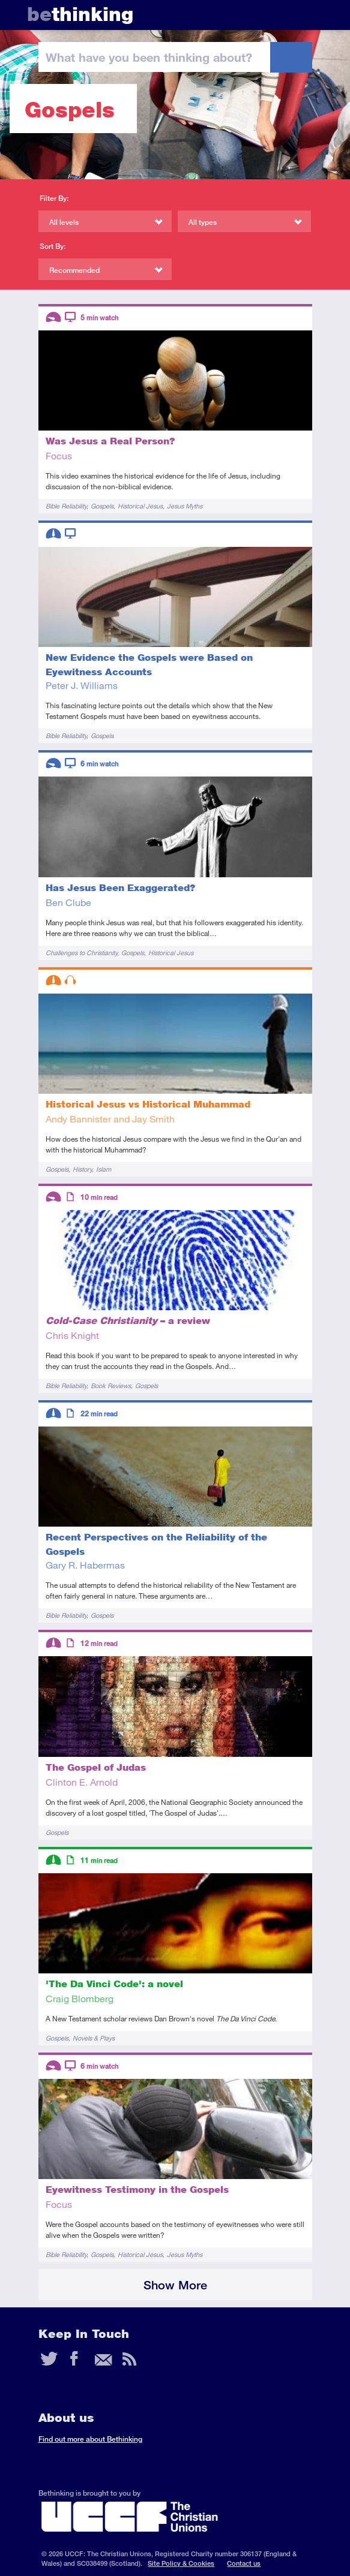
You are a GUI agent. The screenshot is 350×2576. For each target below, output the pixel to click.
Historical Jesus (140, 506)
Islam (103, 1169)
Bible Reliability (66, 506)
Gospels (102, 506)
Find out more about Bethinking (90, 2438)
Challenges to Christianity (81, 952)
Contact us (244, 2563)
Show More (175, 2285)
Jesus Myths (184, 506)
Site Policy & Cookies (181, 2563)
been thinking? (149, 57)
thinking (80, 14)
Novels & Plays (94, 2038)
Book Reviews (111, 1385)
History (82, 1169)
